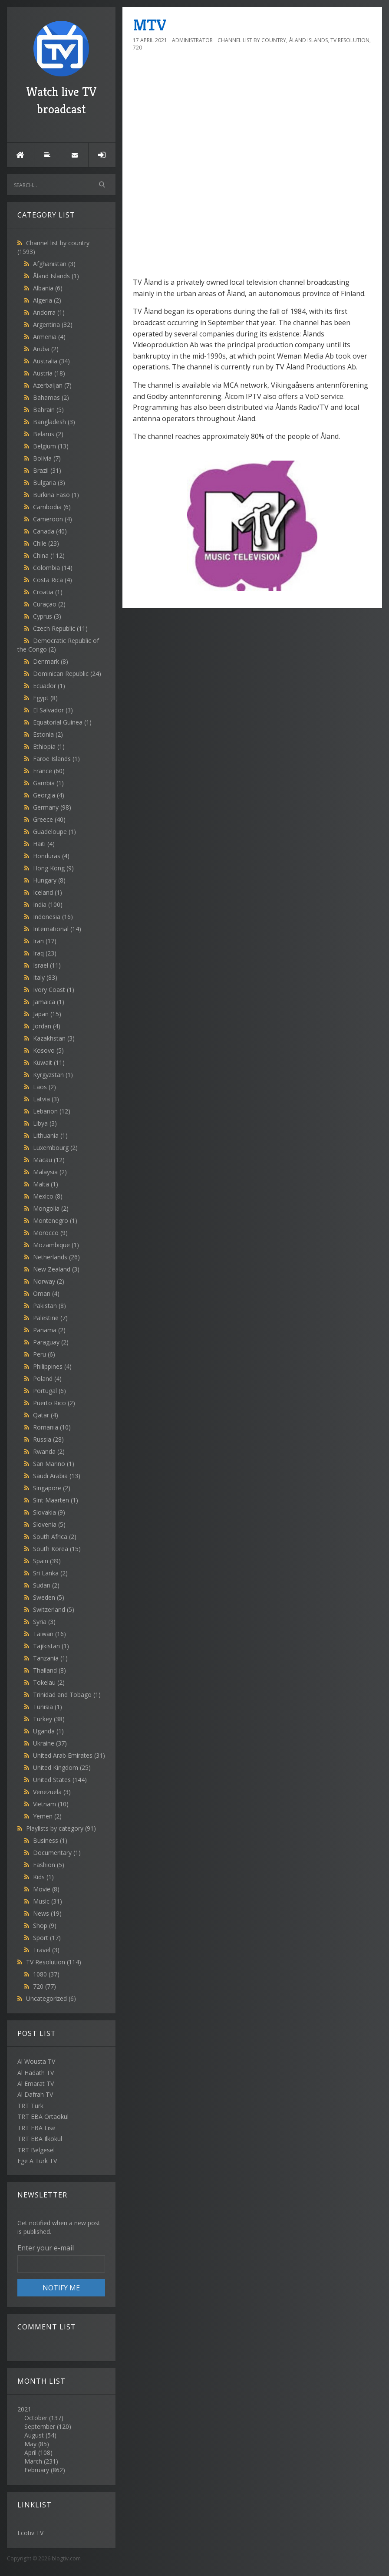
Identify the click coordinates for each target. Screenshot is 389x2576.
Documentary (57, 1852)
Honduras (51, 856)
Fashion (48, 1865)
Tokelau (49, 1682)
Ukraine (50, 1743)
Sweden (48, 1597)
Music (47, 1901)
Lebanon (51, 1111)
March (33, 2461)
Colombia (53, 567)
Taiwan (49, 1634)
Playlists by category (61, 1828)
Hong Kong (53, 868)
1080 (46, 1974)
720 (44, 1986)
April (30, 2452)
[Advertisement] (252, 270)
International (57, 929)
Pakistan (49, 1305)
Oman (46, 1293)
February (36, 2470)
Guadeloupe (54, 831)
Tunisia (47, 1707)
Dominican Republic (67, 673)
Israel (47, 965)
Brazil (47, 470)
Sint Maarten (55, 1500)
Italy (45, 977)
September (39, 2426)
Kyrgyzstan (53, 1075)
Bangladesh (54, 422)
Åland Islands (56, 276)
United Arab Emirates (69, 1755)
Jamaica (48, 1002)
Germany (52, 807)
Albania (48, 288)
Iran (44, 941)
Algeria (47, 300)
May (30, 2444)
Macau (49, 1160)
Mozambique (56, 1245)
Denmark (50, 661)
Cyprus (47, 616)
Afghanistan (54, 264)
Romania (52, 1427)
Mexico (48, 1196)
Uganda (48, 1731)
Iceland (47, 892)
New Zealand (56, 1269)
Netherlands (56, 1257)
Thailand (49, 1670)
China (49, 555)
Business (50, 1840)
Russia (48, 1439)
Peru (44, 1354)
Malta (45, 1184)
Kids (43, 1877)
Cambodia (52, 507)
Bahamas (51, 397)
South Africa (54, 1536)
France (49, 771)
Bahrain (48, 409)
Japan (47, 1014)
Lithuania (50, 1135)
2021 (61, 2439)
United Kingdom (62, 1767)
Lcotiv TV (30, 2533)
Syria (44, 1621)
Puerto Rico (54, 1403)
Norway (48, 1281)
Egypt (45, 698)
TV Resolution (53, 1962)
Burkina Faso (56, 495)
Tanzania (50, 1658)
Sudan (46, 1585)
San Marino (53, 1463)
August (34, 2435)
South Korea (57, 1549)
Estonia (48, 734)
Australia (51, 361)
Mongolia (51, 1208)
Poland (47, 1378)
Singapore (51, 1488)
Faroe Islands (56, 758)
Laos (44, 1087)
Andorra (49, 312)
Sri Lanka (50, 1573)
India (48, 904)
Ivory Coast (53, 989)
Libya (45, 1123)
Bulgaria (49, 482)
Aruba (46, 349)
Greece (49, 819)
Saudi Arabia (56, 1476)
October (35, 2418)
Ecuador (49, 686)
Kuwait (49, 1062)
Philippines (52, 1366)
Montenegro (55, 1220)
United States (60, 1780)
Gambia (48, 783)
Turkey (49, 1719)
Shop (44, 1925)
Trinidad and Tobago (67, 1694)
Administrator (192, 40)
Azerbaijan (52, 385)
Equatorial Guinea (62, 722)
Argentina (53, 324)
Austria (49, 373)
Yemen (47, 1816)
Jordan (46, 1026)
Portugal (49, 1391)
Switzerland (53, 1609)
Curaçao (49, 604)
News (47, 1913)
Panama (49, 1330)
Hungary (49, 880)
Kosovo (48, 1050)
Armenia (49, 337)
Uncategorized (51, 1998)
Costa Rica (52, 580)
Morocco (50, 1233)
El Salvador (53, 710)
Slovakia (49, 1512)
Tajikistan (51, 1646)
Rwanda (49, 1451)
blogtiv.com (66, 2558)
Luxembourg (55, 1147)
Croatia (48, 592)
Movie (46, 1889)
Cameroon (52, 519)
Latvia (46, 1099)
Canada (50, 531)
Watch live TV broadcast (61, 69)
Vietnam (51, 1804)
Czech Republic (60, 628)
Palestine (50, 1318)
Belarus (48, 434)
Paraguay (51, 1342)
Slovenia (49, 1524)
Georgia (48, 795)
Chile (46, 543)
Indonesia (53, 916)
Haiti (44, 844)
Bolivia (47, 458)
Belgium (51, 446)
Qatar (45, 1415)
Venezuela (52, 1792)
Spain (47, 1561)
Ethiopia (49, 746)
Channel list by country (252, 40)
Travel (46, 1950)
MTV (150, 25)
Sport (47, 1938)
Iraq (44, 953)
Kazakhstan (54, 1038)
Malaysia (50, 1172)
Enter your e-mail (45, 2248)
